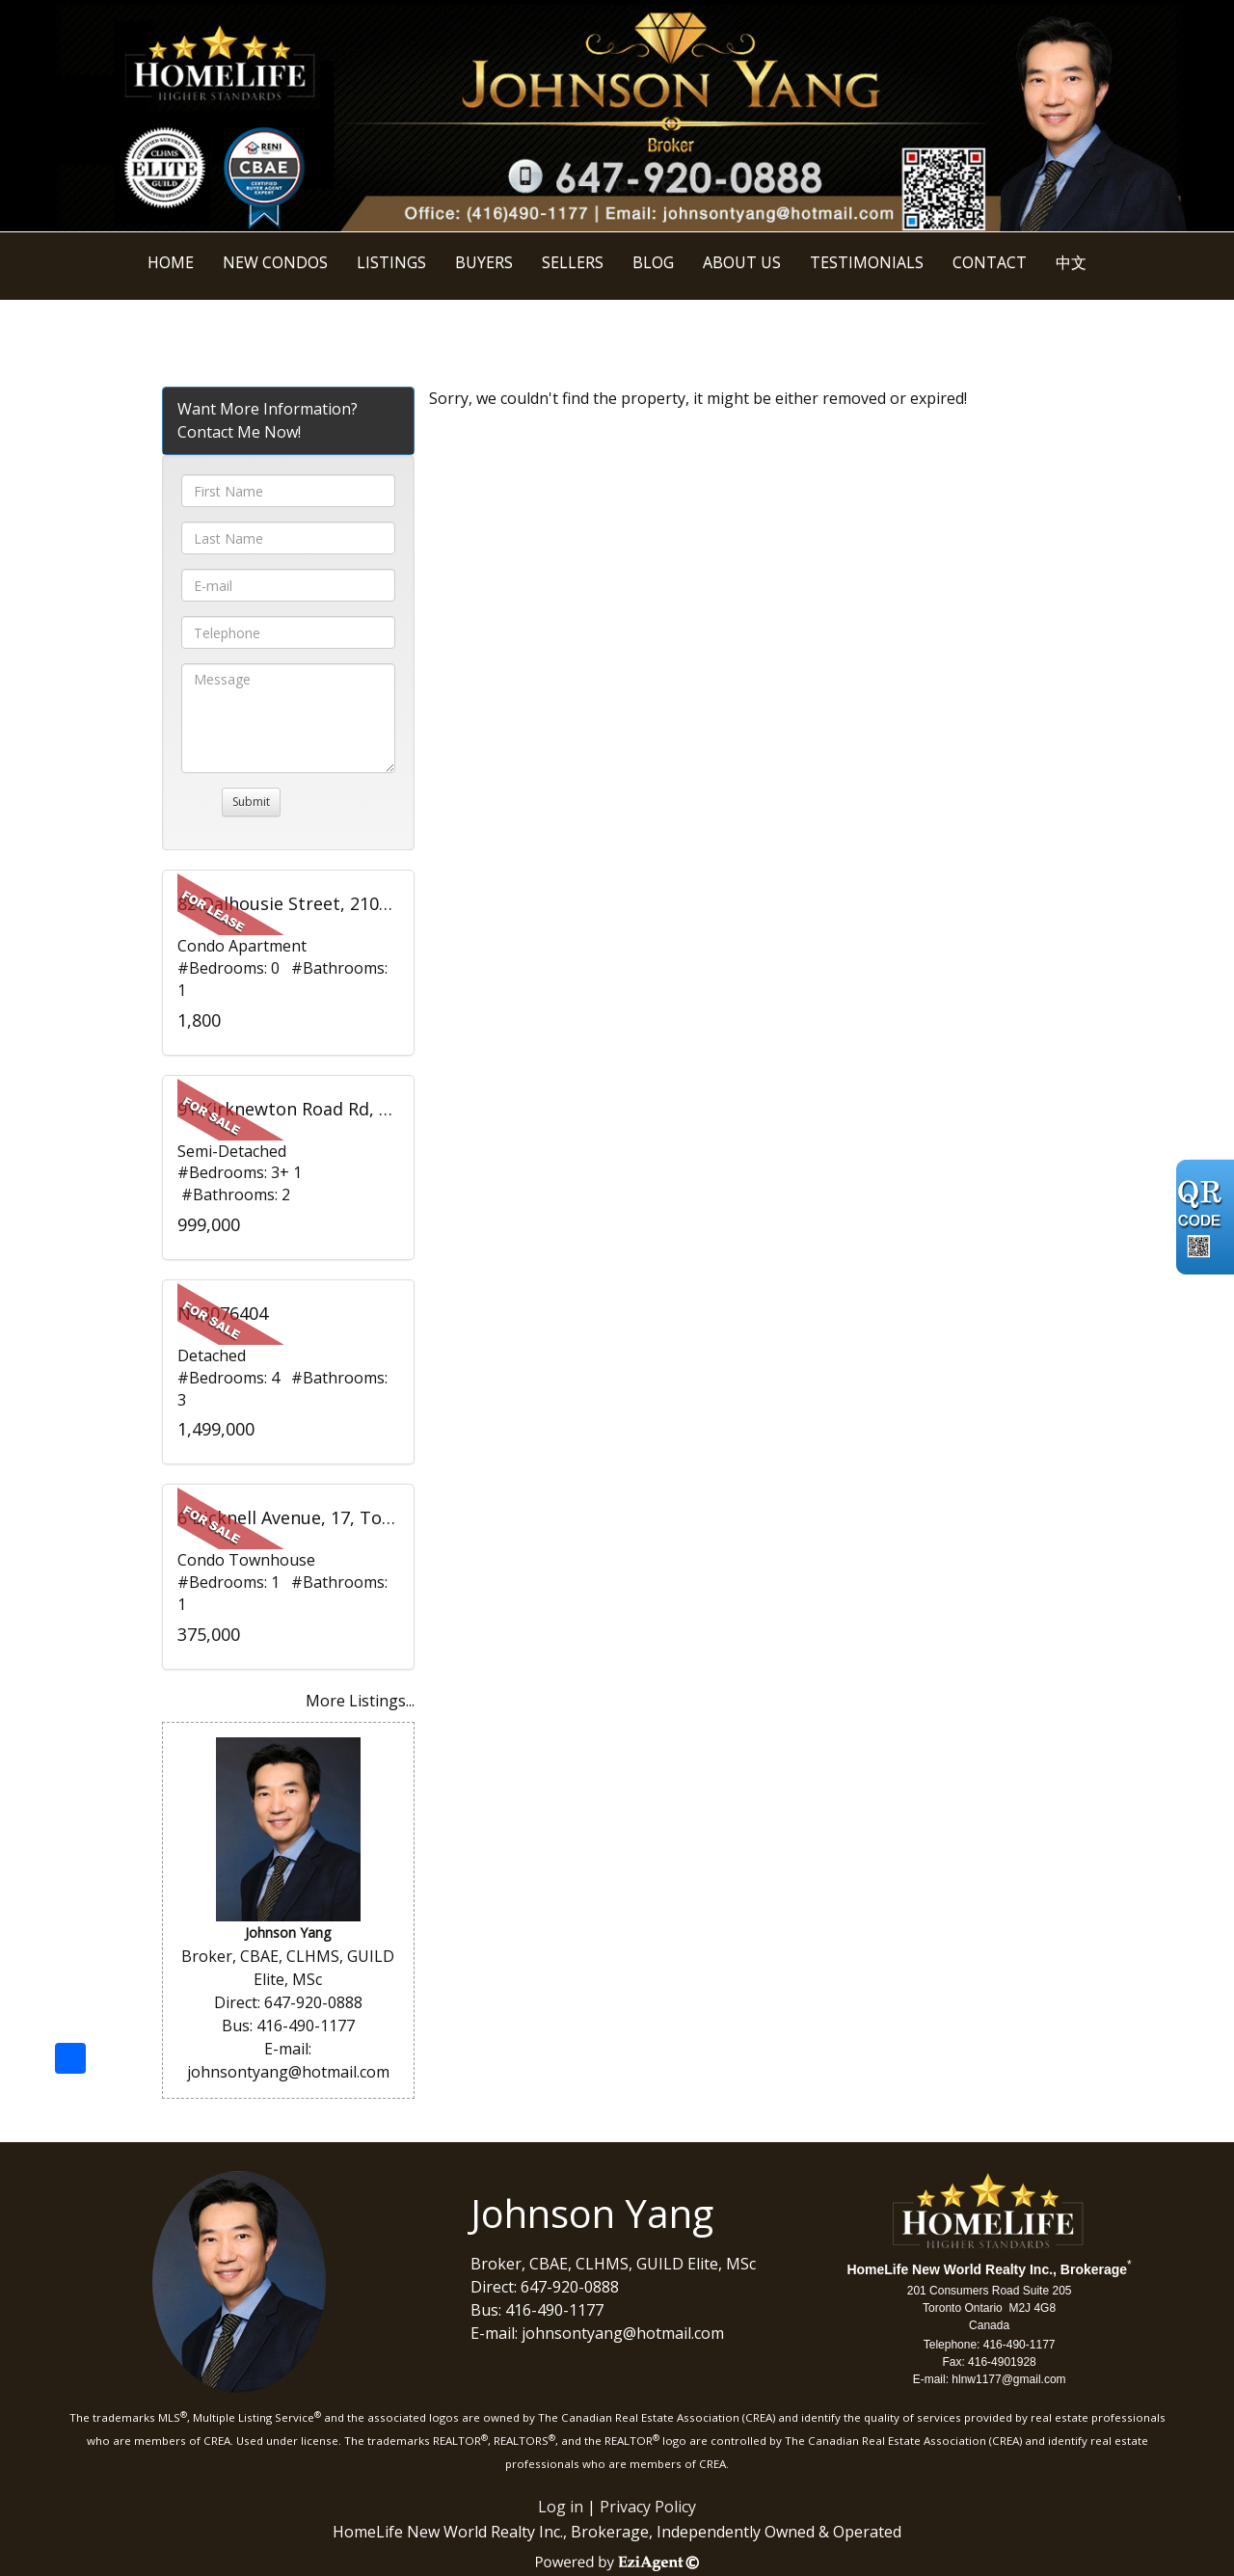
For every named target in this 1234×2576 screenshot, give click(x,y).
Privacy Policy (648, 2506)
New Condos (275, 262)
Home (171, 262)
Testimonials (867, 262)
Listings (391, 262)
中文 (1071, 262)
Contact (989, 262)
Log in (560, 2506)
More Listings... (360, 1700)
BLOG (653, 262)
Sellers (573, 262)
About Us (742, 262)
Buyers (484, 262)
